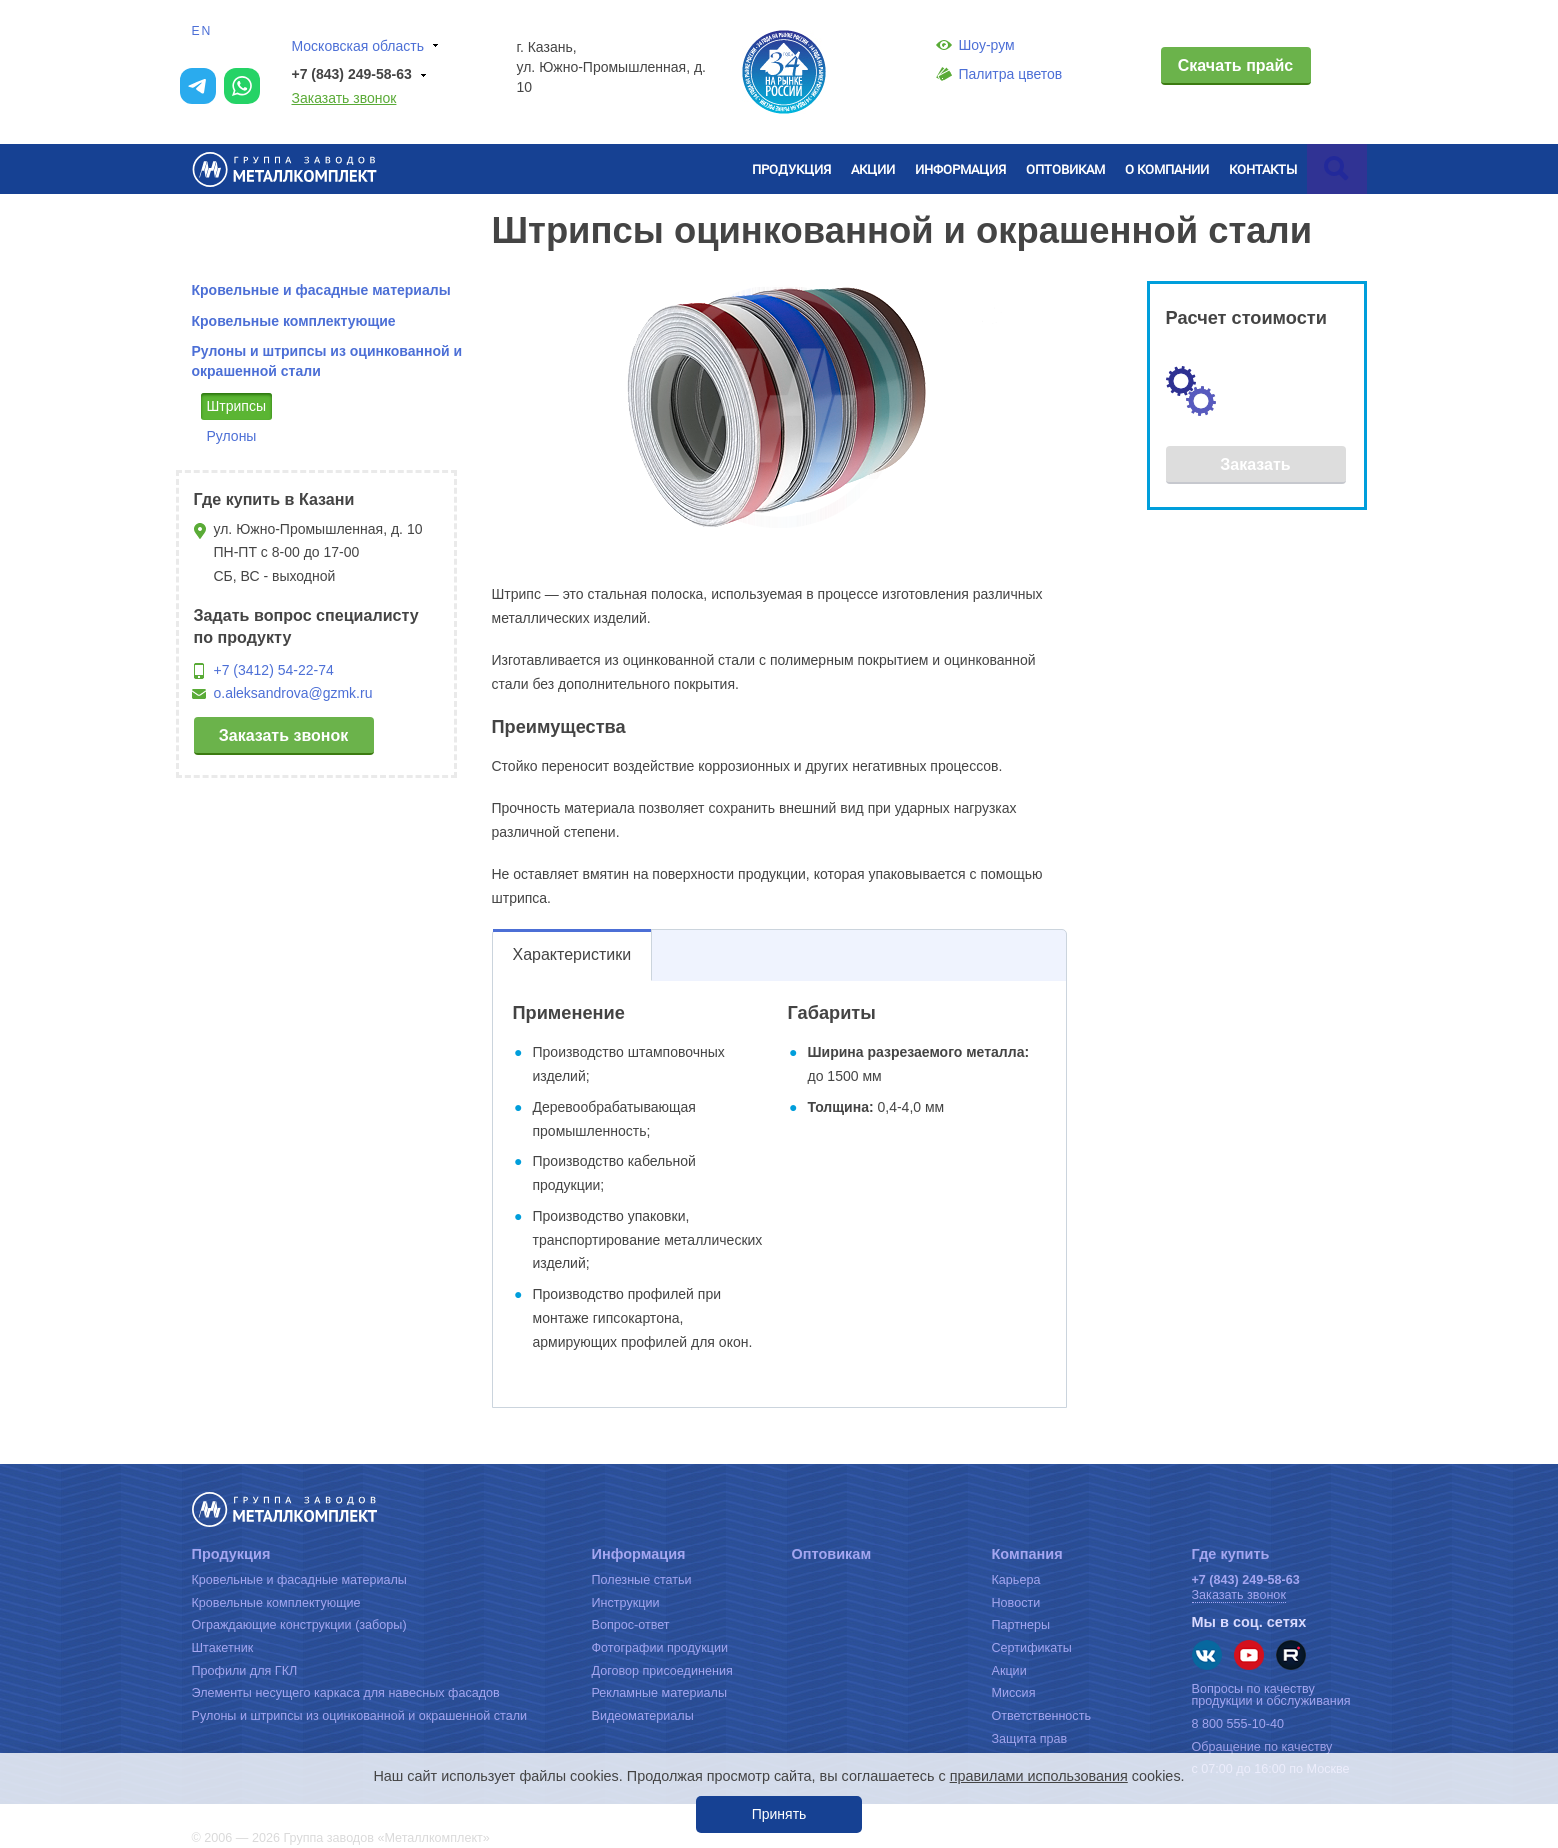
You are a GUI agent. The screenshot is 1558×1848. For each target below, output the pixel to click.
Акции (873, 169)
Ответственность (1041, 1716)
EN (202, 31)
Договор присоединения (662, 1671)
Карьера (1016, 1580)
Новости (1016, 1603)
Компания (1027, 1554)
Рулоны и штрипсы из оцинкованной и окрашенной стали (360, 1716)
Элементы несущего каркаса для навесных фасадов (346, 1693)
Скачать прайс (1235, 65)
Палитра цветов (999, 74)
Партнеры (1021, 1625)
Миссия (1014, 1693)
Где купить (1231, 1554)
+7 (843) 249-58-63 (362, 75)
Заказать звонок (344, 98)
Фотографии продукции (660, 1648)
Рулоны (232, 436)
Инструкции (626, 1603)
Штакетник (223, 1648)
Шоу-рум (975, 45)
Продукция (791, 169)
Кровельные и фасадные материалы (321, 290)
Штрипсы (237, 406)
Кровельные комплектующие (294, 321)
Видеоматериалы (643, 1716)
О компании (1167, 169)
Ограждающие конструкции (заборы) (299, 1625)
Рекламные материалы (659, 1693)
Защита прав (1030, 1739)
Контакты (1263, 169)
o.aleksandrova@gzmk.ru (293, 693)
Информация (960, 169)
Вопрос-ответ (631, 1625)
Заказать (1255, 464)
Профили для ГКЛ (245, 1671)
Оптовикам (1065, 169)
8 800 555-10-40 (1238, 1724)
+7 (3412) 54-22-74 (274, 670)
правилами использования (1039, 1776)
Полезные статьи (642, 1580)
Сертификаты (1032, 1648)
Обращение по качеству (1262, 1747)
